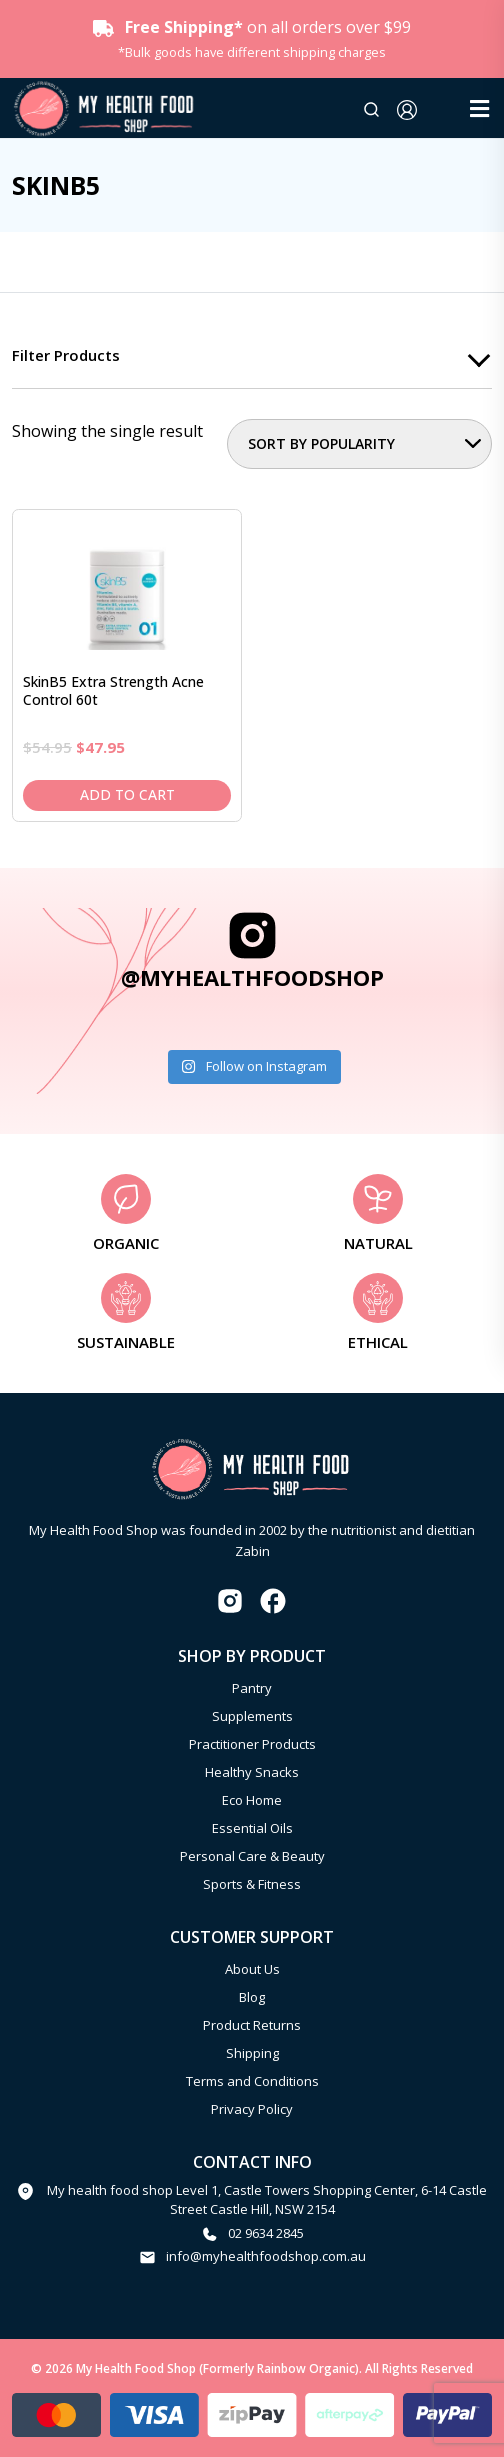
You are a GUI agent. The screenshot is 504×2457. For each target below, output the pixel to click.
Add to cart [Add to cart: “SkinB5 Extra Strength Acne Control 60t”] (127, 794)
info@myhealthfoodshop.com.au (266, 2256)
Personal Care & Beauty (252, 1856)
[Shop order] (359, 444)
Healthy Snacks (252, 1772)
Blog (252, 1997)
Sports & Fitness (252, 1884)
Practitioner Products (252, 1744)
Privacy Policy (252, 2109)
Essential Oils (252, 1828)
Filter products (66, 355)
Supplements (252, 1716)
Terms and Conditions (252, 2081)
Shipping (252, 2053)
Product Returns (252, 2025)
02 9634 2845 (266, 2233)
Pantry (252, 1688)
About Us (252, 1969)
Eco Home (252, 1800)
